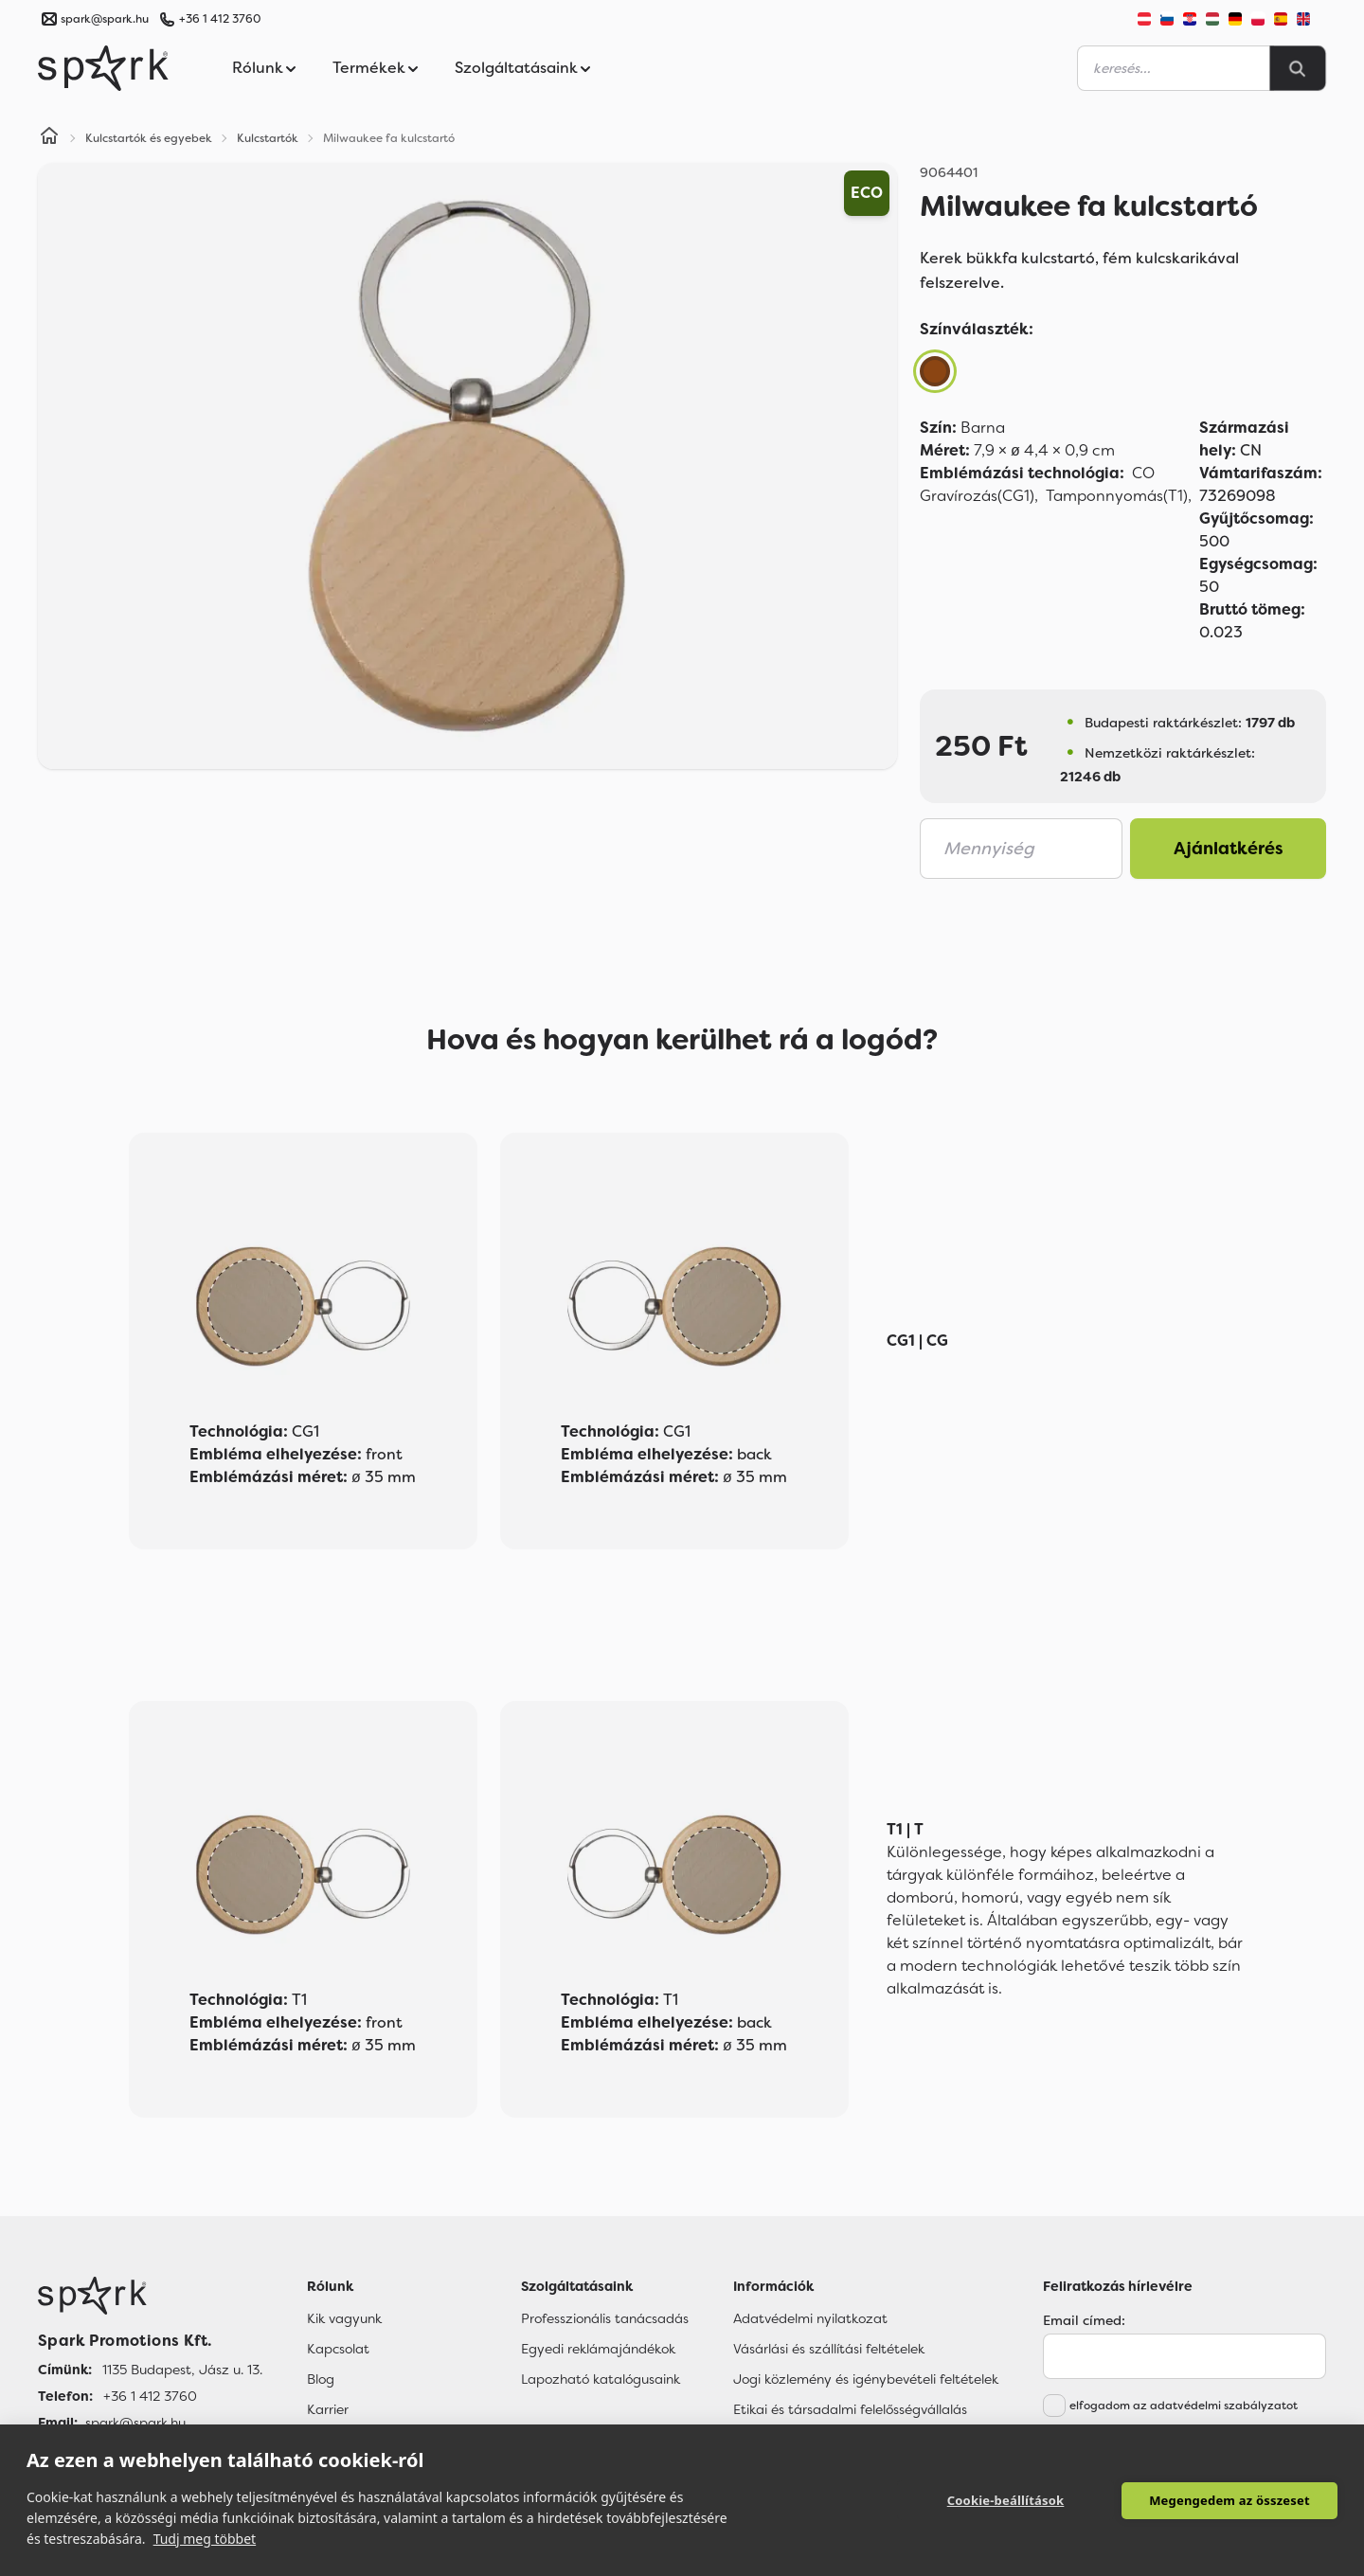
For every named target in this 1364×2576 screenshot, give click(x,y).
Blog (320, 2379)
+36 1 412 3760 (219, 19)
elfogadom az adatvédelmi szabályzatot (1183, 2405)
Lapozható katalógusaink (600, 2379)
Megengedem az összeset (1229, 2500)
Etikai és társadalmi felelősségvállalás (850, 2409)
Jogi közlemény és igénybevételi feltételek (865, 2379)
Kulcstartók (267, 138)
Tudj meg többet (205, 2539)
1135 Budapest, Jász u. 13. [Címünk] (182, 2369)
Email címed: (1084, 2320)
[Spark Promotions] (103, 68)
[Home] (49, 138)
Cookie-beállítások (1006, 2500)
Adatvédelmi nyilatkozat (810, 2318)
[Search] (1297, 68)
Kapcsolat (338, 2348)
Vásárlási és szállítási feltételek (828, 2348)
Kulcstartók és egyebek (148, 138)
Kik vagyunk (344, 2318)
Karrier (328, 2409)
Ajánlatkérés (1228, 848)
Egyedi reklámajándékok (598, 2348)
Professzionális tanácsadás (605, 2318)
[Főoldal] (150, 2296)
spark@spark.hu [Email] (135, 2422)
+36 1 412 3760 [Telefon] (150, 2396)
